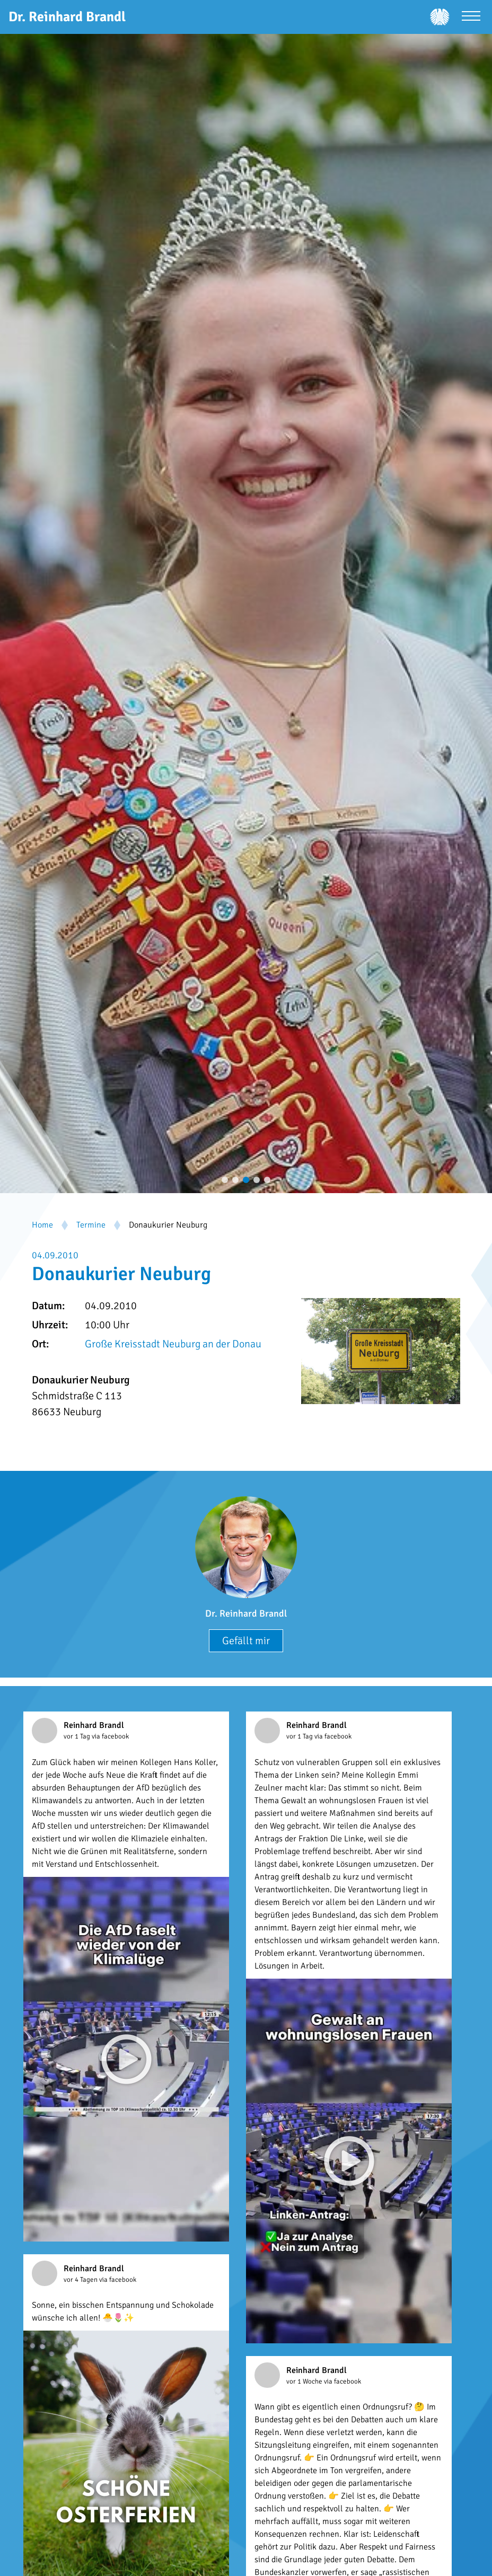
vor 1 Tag (78, 1736)
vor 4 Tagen (81, 2279)
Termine (91, 1225)
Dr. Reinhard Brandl (246, 1613)
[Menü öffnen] (471, 17)
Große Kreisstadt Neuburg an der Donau (173, 1344)
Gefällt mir (246, 1640)
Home (42, 1225)
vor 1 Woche (305, 2381)
